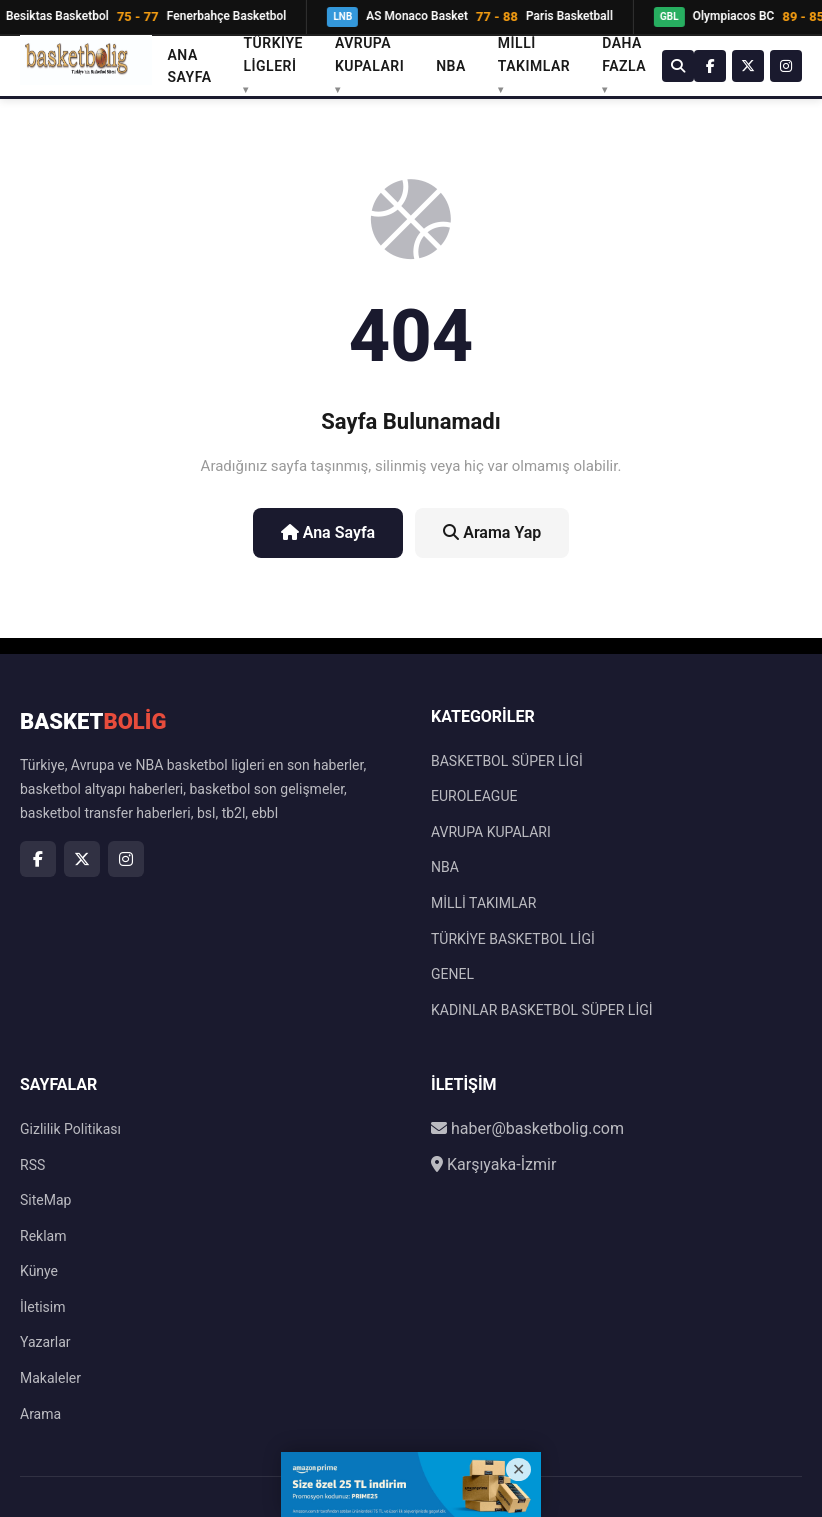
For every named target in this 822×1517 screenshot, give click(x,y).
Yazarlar (45, 1342)
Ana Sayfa (190, 66)
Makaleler (50, 1378)
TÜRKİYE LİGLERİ (272, 54)
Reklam (43, 1236)
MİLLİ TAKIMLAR (534, 54)
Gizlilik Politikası (70, 1129)
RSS (32, 1165)
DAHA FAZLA (624, 54)
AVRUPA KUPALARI (369, 54)
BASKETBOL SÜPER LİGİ (507, 761)
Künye (39, 1271)
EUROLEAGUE (474, 796)
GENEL (452, 974)
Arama (40, 1414)
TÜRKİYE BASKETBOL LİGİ (513, 939)
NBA (451, 66)
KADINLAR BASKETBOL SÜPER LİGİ (542, 1010)
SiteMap (45, 1200)
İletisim (43, 1307)
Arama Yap (492, 532)
